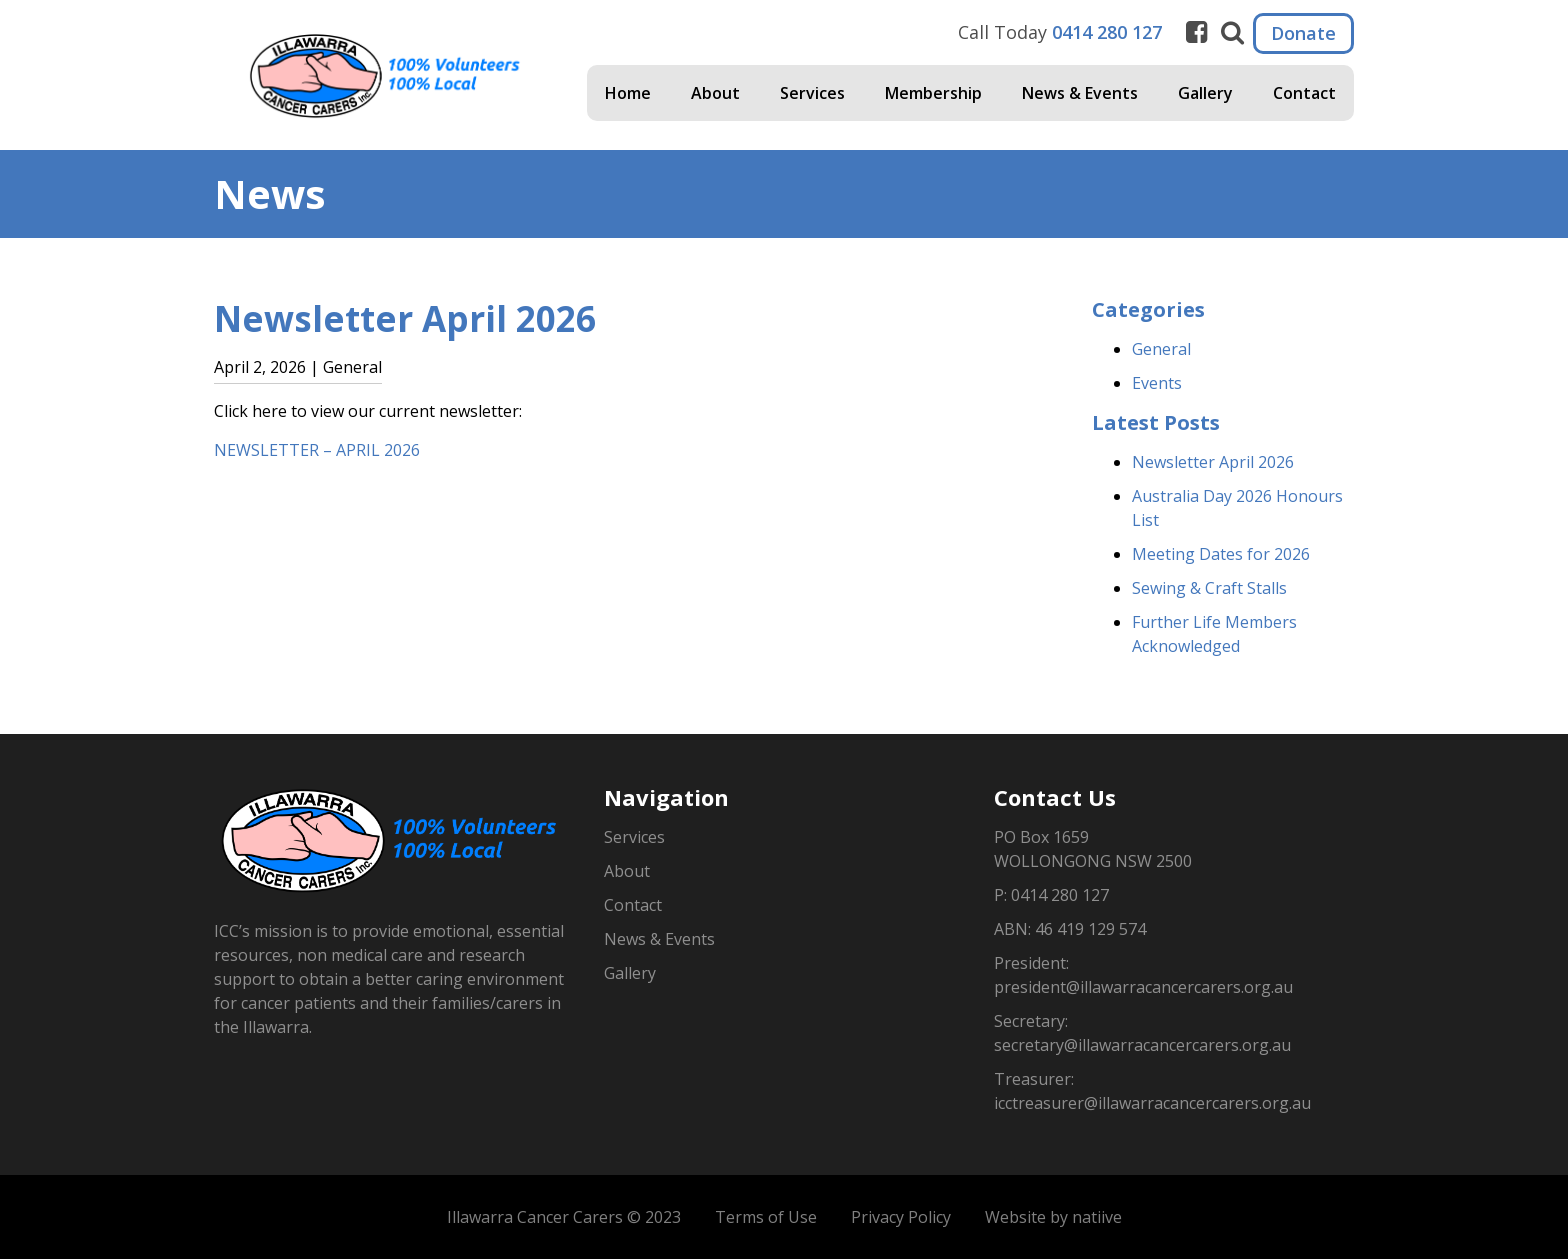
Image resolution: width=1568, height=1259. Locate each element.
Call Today (1060, 32)
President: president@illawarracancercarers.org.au (1143, 975)
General (1161, 349)
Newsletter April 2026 (1213, 462)
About (715, 93)
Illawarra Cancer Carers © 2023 (564, 1217)
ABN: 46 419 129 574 (1070, 929)
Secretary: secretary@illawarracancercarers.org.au (1142, 1033)
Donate (1303, 33)
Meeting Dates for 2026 (1221, 554)
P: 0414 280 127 (1051, 895)
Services (812, 93)
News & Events (1080, 93)
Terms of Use (766, 1217)
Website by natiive (1053, 1217)
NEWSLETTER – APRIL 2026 (317, 450)
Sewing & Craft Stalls (1209, 588)
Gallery (1205, 93)
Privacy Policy (901, 1217)
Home (628, 93)
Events (1157, 383)
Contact (1304, 93)
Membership (933, 93)
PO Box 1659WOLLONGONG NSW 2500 (1093, 849)
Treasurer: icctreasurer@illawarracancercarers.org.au (1152, 1091)
